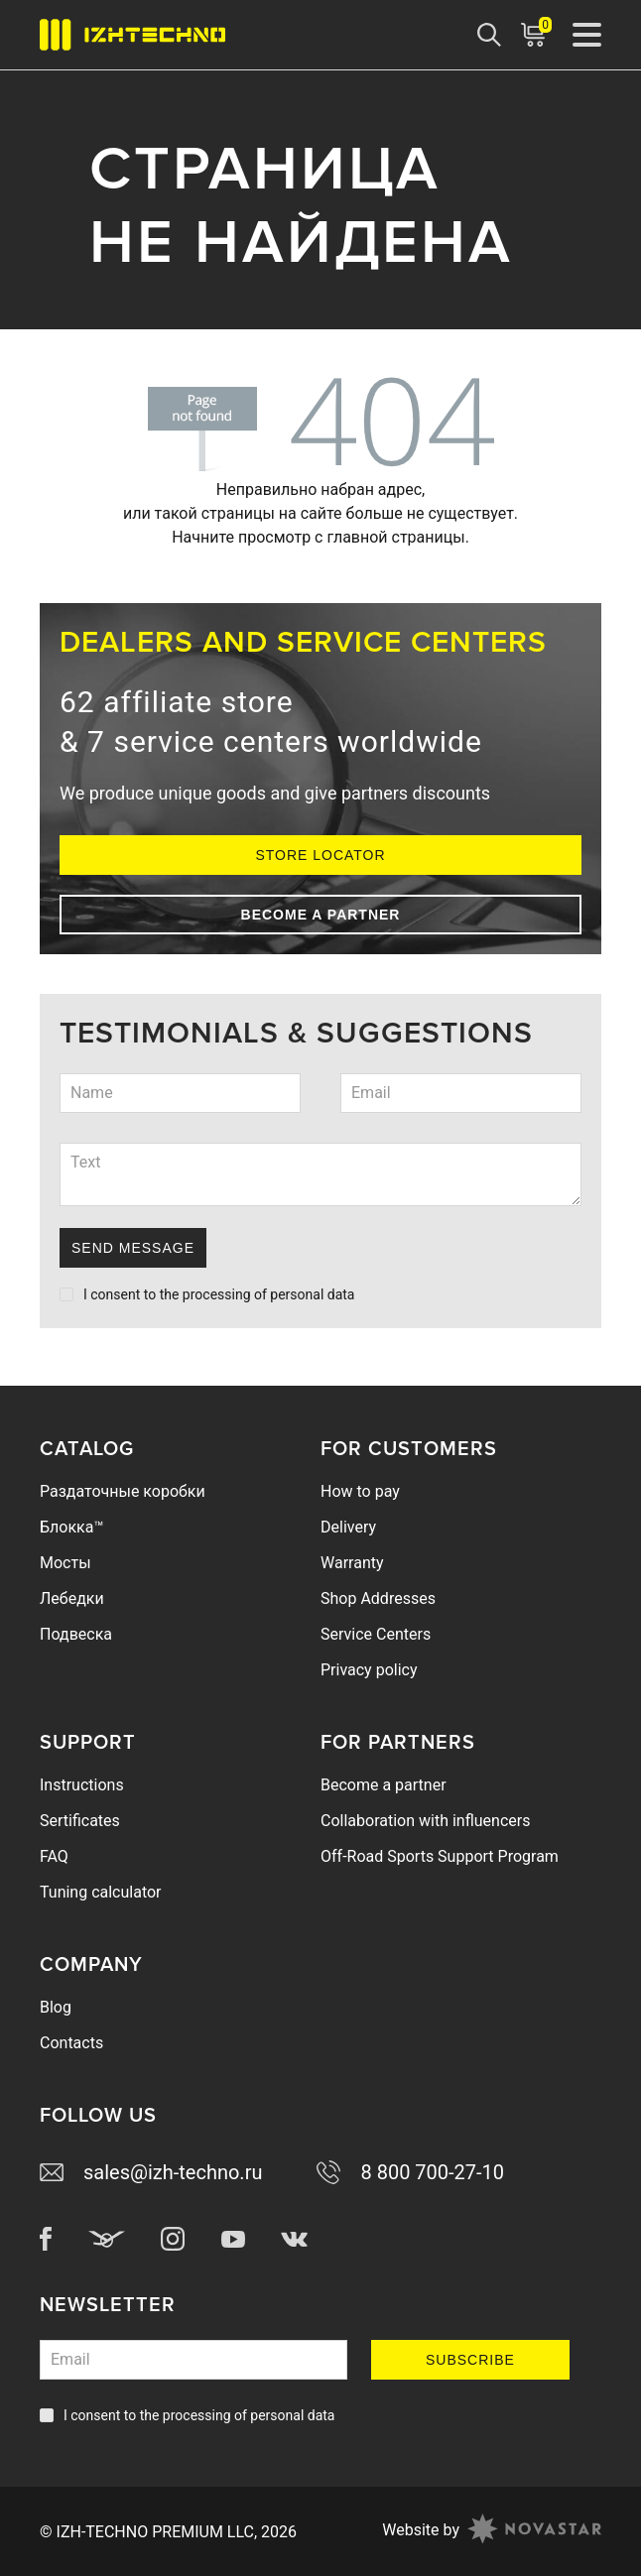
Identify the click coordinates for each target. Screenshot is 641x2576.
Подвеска (76, 1634)
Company (91, 1965)
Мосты (65, 1562)
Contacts (71, 2042)
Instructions (82, 1785)
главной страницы (395, 537)
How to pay (360, 1491)
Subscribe (470, 2360)
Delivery (348, 1527)
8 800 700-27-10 (410, 2172)
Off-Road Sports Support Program (439, 1856)
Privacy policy (369, 1669)
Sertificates (80, 1820)
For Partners (397, 1743)
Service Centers (375, 1634)
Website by (491, 2531)
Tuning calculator (101, 1892)
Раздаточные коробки (122, 1491)
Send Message (132, 1248)
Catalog (87, 1449)
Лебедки (72, 1598)
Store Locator (320, 855)
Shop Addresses (378, 1598)
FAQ (54, 1856)
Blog (55, 2007)
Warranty (352, 1562)
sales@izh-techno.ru (151, 2172)
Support (88, 1743)
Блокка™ (71, 1527)
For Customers (408, 1449)
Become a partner (321, 914)
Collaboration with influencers (425, 1820)
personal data (312, 1294)
